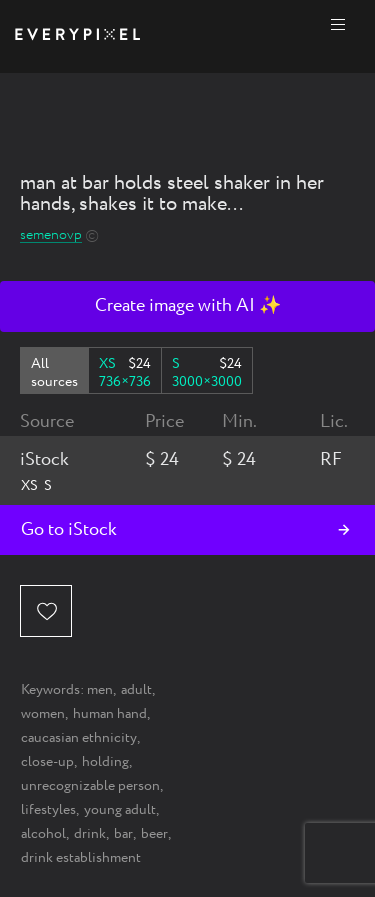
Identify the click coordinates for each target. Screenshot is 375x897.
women (43, 714)
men (100, 690)
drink (90, 834)
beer (154, 834)
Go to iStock (69, 530)
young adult (120, 810)
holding (105, 762)
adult (136, 690)
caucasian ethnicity (79, 738)
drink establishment (81, 858)
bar (123, 834)
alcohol (43, 834)
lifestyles (48, 810)
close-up (47, 762)
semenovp (51, 235)
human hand (110, 714)
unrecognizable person (90, 786)
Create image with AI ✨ (188, 306)
